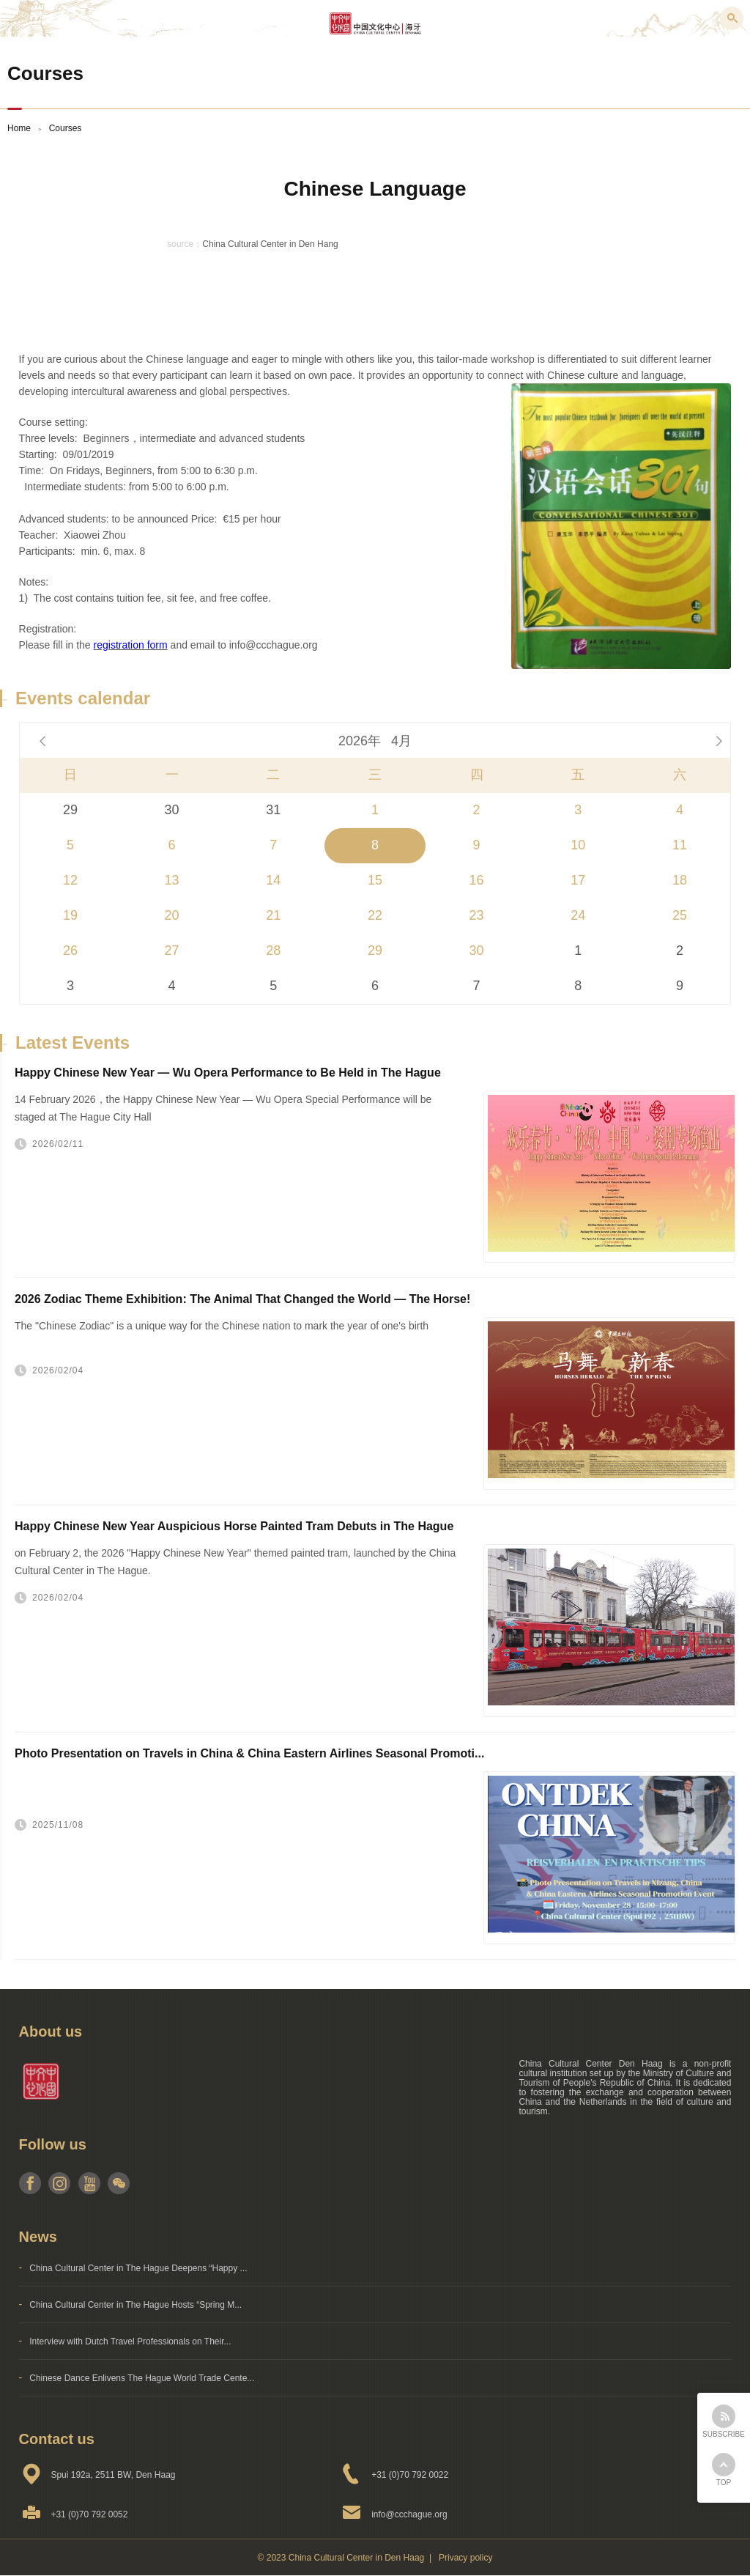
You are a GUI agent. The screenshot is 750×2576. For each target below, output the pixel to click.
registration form (131, 645)
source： (184, 244)
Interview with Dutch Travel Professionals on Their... (130, 2341)
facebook (30, 2183)
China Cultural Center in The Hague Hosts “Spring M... (135, 2305)
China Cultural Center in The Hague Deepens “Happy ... (138, 2268)
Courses (65, 128)
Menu (18, 18)
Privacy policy (465, 2558)
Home (19, 128)
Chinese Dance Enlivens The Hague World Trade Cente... (141, 2378)
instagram (59, 2183)
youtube (89, 2183)
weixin (118, 2183)
